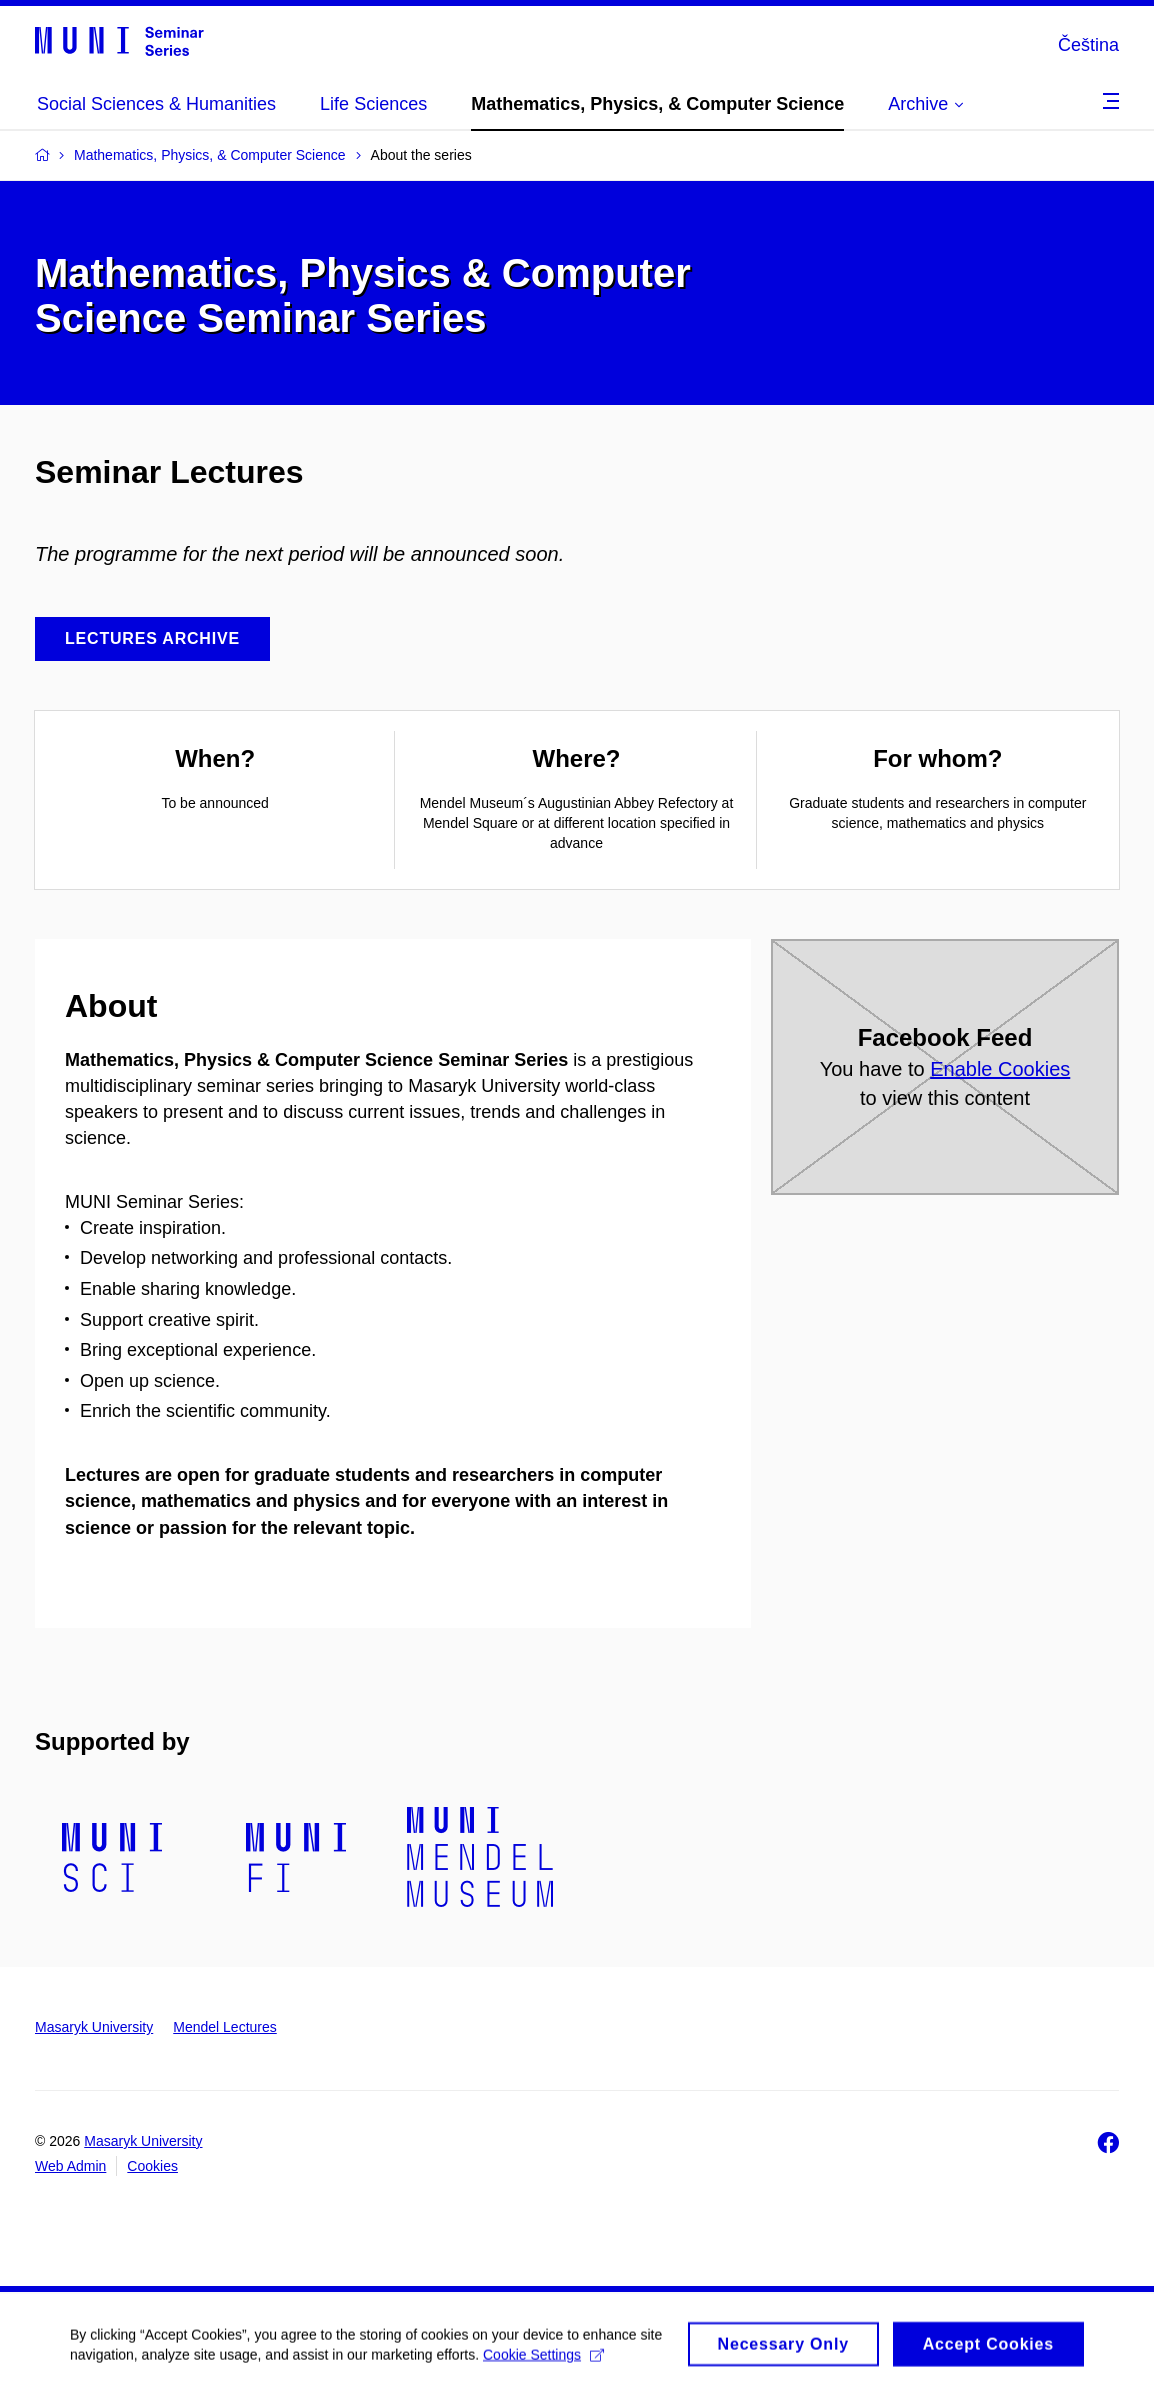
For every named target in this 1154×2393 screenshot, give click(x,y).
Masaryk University (94, 2027)
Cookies (152, 2166)
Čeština (1088, 45)
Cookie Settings (543, 2361)
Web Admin (70, 2166)
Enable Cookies (1000, 1069)
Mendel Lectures (225, 2027)
